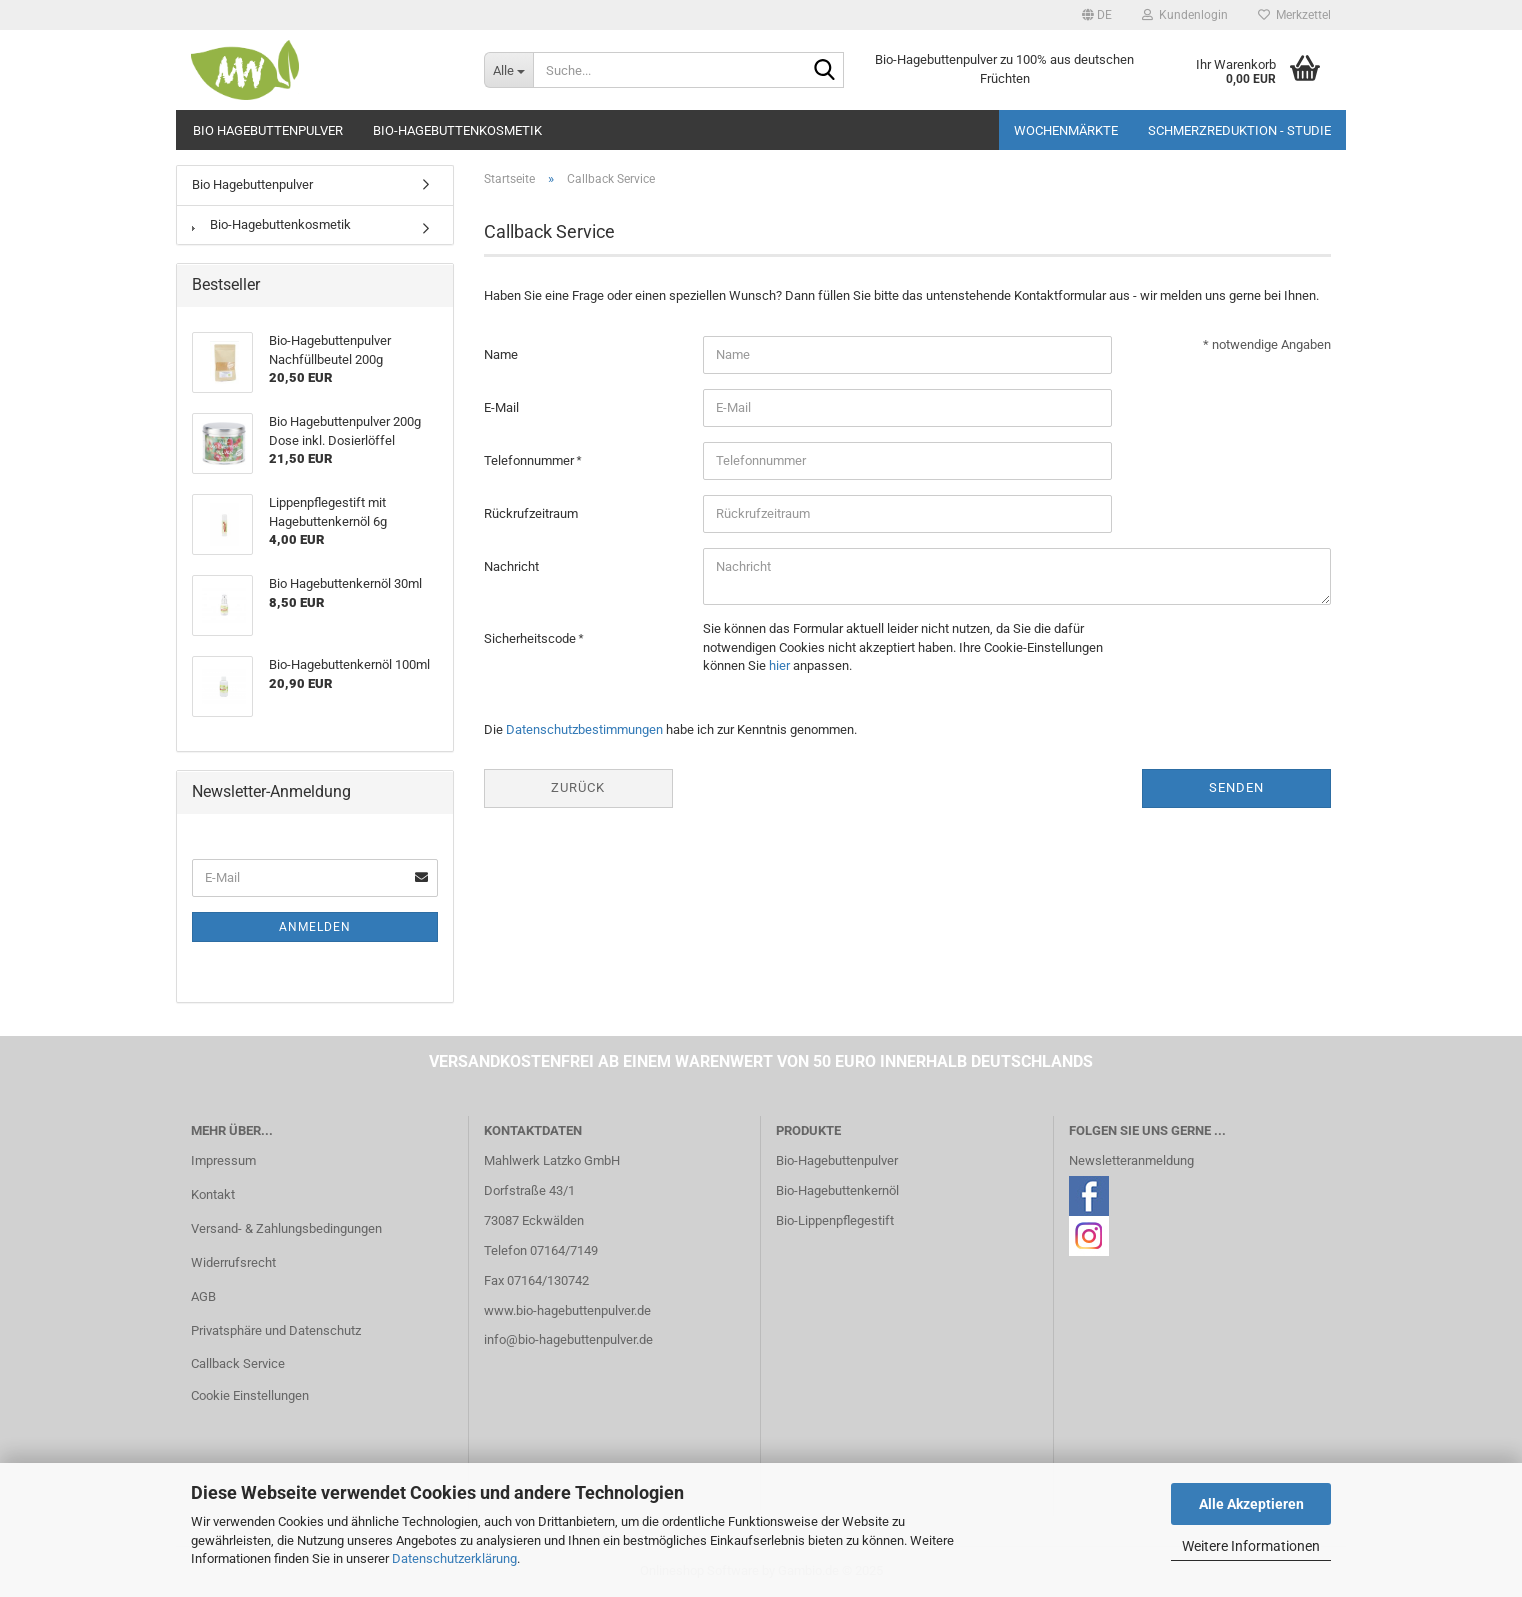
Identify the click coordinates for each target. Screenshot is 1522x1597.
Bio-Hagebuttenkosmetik (457, 130)
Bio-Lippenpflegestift (835, 1220)
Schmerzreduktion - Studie (1239, 130)
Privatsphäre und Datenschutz (276, 1330)
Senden (1236, 787)
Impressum (223, 1160)
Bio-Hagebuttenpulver (837, 1160)
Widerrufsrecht (233, 1262)
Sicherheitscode (531, 638)
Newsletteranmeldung (1131, 1160)
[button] (1097, 15)
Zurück (578, 787)
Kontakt (213, 1194)
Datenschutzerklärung (454, 1558)
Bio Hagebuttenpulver (268, 130)
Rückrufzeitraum (531, 513)
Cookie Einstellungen (250, 1395)
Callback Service (238, 1363)
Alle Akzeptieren (1251, 1504)
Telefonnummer (530, 460)
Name (501, 354)
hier (779, 665)
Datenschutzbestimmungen (584, 729)
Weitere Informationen (1251, 1546)
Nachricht (511, 566)
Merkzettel (1294, 15)
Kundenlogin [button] (1185, 15)
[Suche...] (508, 70)
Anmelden (315, 927)
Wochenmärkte (1066, 130)
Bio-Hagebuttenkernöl (837, 1190)
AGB (203, 1296)
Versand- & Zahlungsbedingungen (286, 1228)
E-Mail (501, 407)
